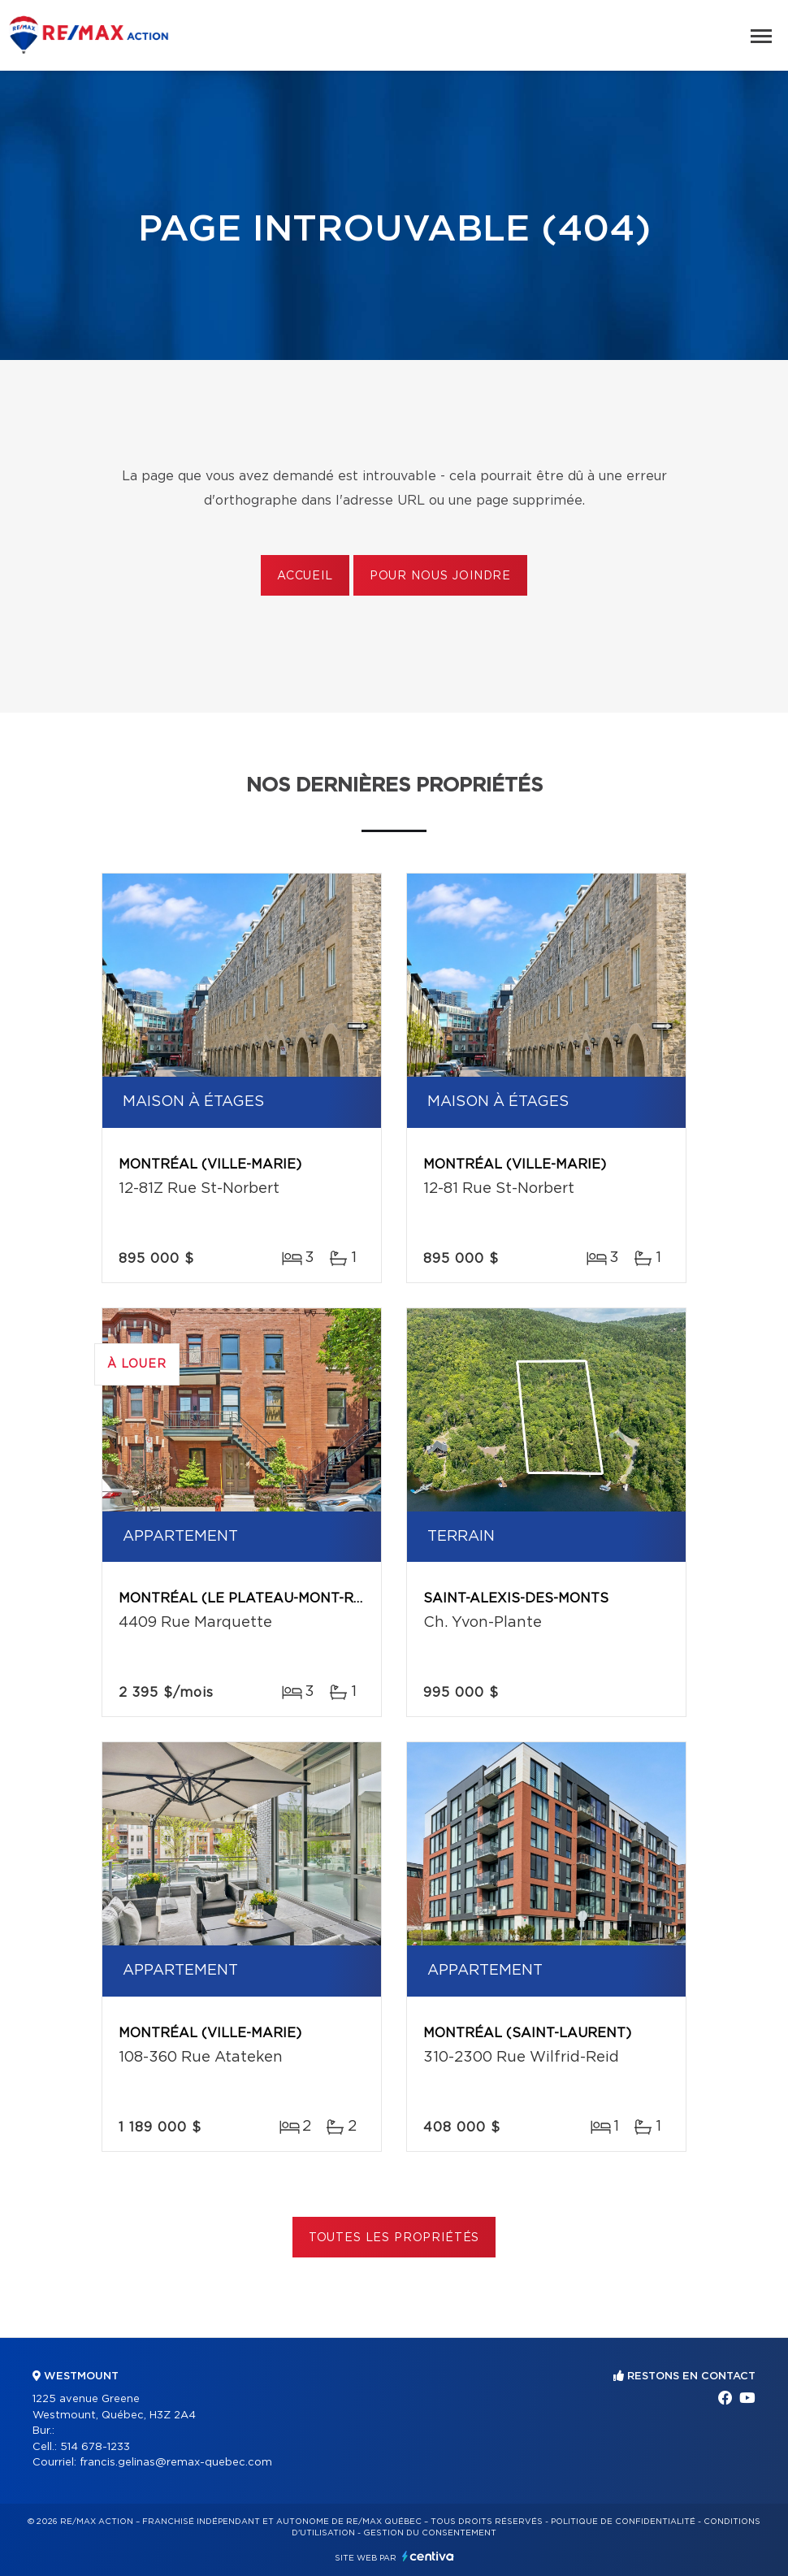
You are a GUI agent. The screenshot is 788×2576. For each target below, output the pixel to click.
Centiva (428, 2556)
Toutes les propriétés (394, 2238)
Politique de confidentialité (623, 2521)
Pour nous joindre (440, 576)
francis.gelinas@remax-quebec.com (176, 2462)
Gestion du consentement (429, 2533)
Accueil (305, 576)
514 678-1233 (95, 2447)
